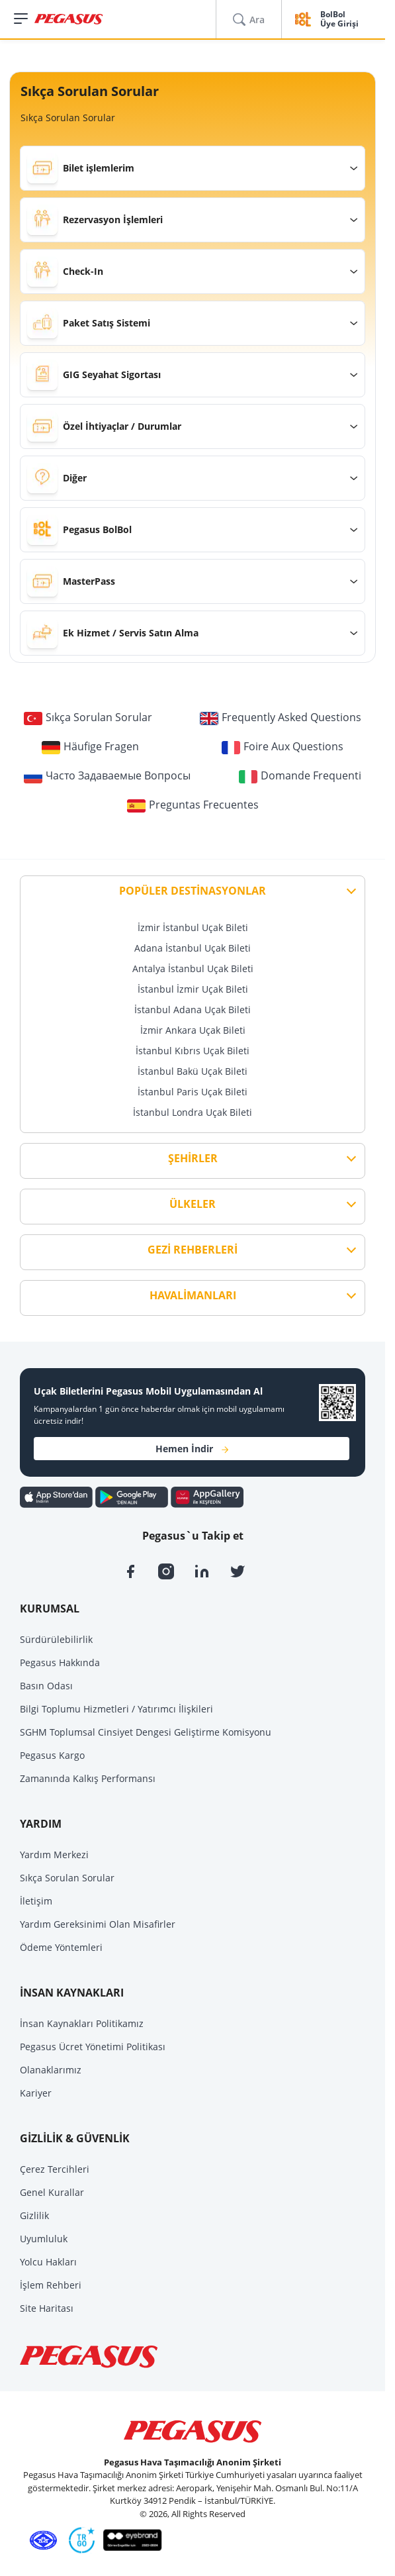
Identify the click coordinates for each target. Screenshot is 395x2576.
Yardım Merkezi (54, 1854)
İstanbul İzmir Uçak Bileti (193, 989)
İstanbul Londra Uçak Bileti (192, 1112)
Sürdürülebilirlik (56, 1639)
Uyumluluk (43, 2238)
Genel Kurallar (52, 2192)
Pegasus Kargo (52, 1755)
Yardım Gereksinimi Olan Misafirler (97, 1924)
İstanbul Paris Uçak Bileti (192, 1091)
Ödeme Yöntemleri (61, 1947)
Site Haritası (46, 2308)
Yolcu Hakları (48, 2261)
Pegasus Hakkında (60, 1662)
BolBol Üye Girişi (339, 19)
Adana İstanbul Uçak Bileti (192, 948)
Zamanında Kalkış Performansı (87, 1778)
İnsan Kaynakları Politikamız (82, 2023)
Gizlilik (34, 2215)
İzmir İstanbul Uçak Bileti (193, 927)
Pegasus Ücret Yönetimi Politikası (92, 2046)
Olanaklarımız (50, 2069)
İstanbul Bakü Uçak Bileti (192, 1071)
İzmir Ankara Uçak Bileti (192, 1030)
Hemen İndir (191, 1448)
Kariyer (36, 2093)
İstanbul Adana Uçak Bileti (192, 1009)
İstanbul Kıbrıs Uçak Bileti (192, 1050)
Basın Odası (46, 1685)
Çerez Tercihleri (54, 2169)
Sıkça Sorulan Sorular (67, 1877)
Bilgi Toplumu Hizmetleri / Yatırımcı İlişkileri (116, 1709)
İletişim (36, 1901)
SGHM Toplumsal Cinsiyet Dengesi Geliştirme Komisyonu (145, 1732)
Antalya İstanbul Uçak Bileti (192, 968)
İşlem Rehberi (50, 2285)
